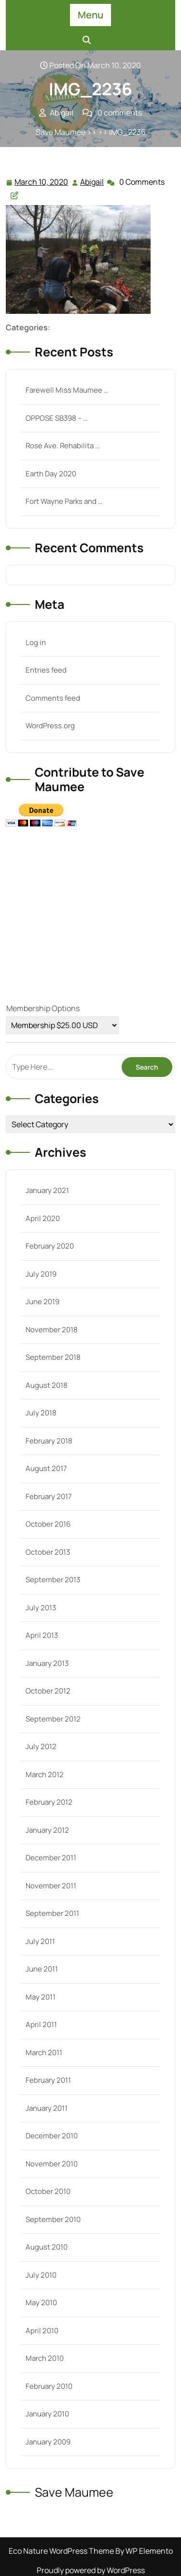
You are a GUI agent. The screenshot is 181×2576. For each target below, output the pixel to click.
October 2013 (48, 1552)
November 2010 (52, 2164)
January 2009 (48, 2442)
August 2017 (46, 1468)
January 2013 (47, 1663)
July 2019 (41, 1274)
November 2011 (51, 1886)
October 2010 (48, 2191)
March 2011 (44, 2052)
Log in (36, 642)
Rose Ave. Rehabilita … (62, 446)
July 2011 (40, 1941)
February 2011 (48, 2080)
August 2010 (47, 2247)
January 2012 (47, 1830)
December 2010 (52, 2136)
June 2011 (42, 1969)
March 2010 (45, 2358)
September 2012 (53, 1719)
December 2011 (51, 1858)
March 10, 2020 (41, 182)
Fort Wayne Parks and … (64, 501)
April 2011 (41, 2024)
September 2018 (53, 1357)
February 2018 (49, 1441)
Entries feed (46, 670)
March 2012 (45, 1774)
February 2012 (49, 1802)
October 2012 (48, 1691)
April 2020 (43, 1218)
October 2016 (48, 1524)
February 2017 (49, 1496)
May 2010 (41, 2302)
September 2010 (53, 2219)
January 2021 (47, 1190)
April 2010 (42, 2331)
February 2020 (50, 1246)
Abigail (92, 182)
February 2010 (49, 2386)
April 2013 (42, 1635)
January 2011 (47, 2108)
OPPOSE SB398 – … (56, 418)
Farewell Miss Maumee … (67, 390)
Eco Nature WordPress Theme (62, 2551)
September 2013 (53, 1580)
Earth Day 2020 (51, 474)
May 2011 (41, 1997)
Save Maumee (60, 132)
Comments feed (53, 698)
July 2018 (41, 1413)
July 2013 (41, 1608)
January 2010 (47, 2414)
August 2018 (47, 1385)
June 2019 (42, 1301)
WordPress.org (50, 726)
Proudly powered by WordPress (91, 2570)
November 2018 (52, 1330)
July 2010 (41, 2275)
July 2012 (41, 1746)
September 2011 (52, 1913)
